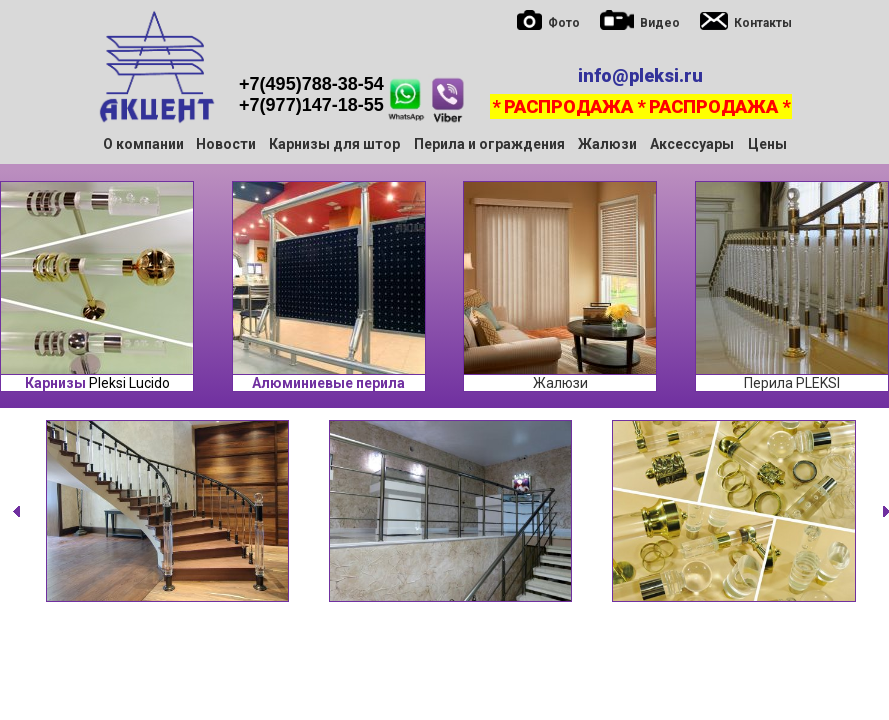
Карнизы (55, 383)
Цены (767, 144)
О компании (143, 144)
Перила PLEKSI (792, 383)
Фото (564, 23)
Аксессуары (692, 144)
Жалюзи (607, 144)
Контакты (763, 23)
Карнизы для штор (334, 144)
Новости (226, 144)
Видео (660, 23)
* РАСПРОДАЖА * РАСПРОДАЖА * (641, 106)
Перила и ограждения (489, 144)
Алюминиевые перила (328, 383)
